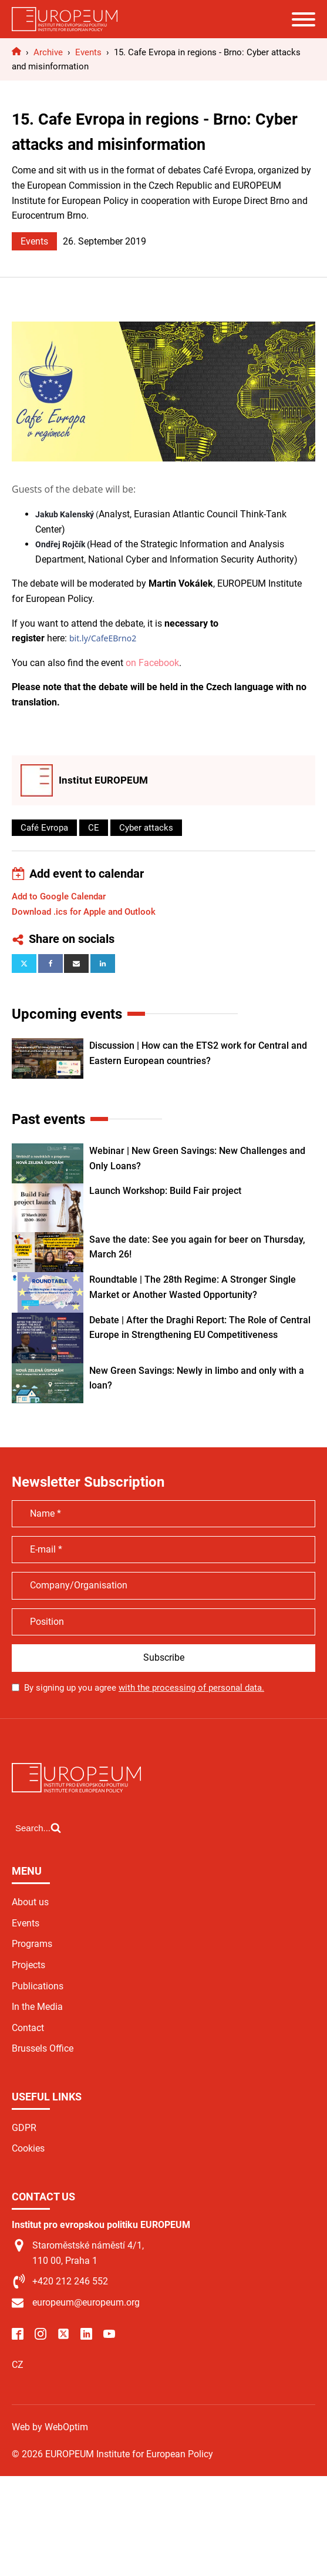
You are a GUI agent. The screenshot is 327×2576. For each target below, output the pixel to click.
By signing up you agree (144, 1687)
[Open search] (38, 1828)
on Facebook (152, 662)
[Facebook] (50, 963)
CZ (17, 2364)
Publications (37, 1986)
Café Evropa (44, 827)
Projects (28, 1965)
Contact (28, 2027)
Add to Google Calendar (59, 896)
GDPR (24, 2127)
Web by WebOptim (50, 2427)
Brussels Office (42, 2048)
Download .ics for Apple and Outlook (84, 911)
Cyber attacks (146, 827)
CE (93, 827)
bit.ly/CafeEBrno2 (102, 638)
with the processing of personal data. (191, 1687)
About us (30, 1902)
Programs (32, 1943)
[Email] (76, 963)
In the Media (37, 2006)
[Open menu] (303, 19)
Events (34, 241)
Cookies (28, 2148)
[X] (24, 963)
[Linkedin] (102, 963)
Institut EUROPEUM (103, 780)
